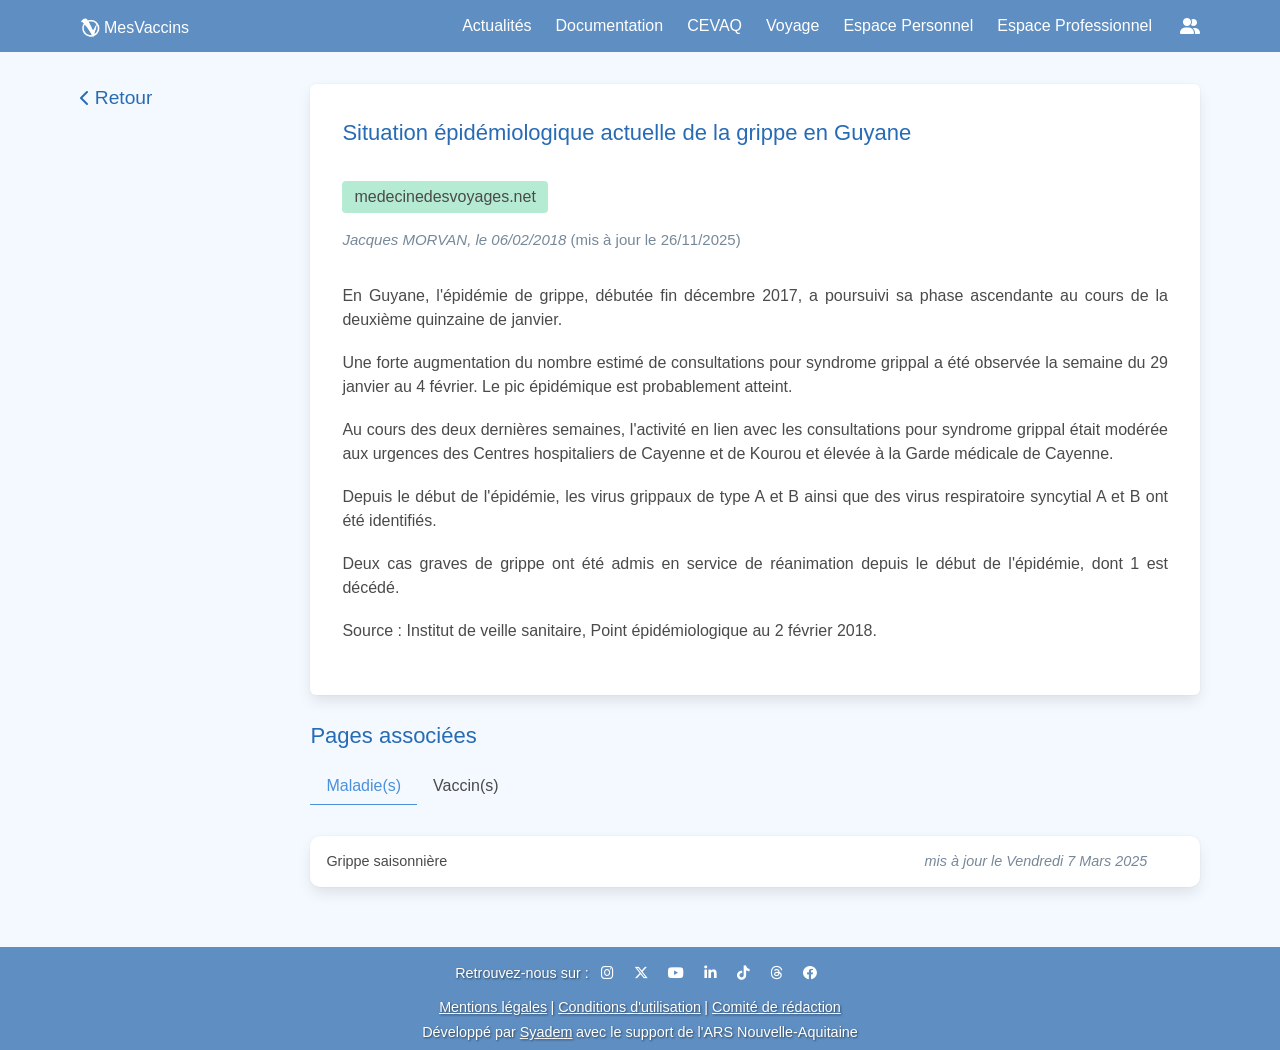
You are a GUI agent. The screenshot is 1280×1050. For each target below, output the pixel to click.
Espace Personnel (908, 25)
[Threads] (778, 973)
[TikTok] (745, 973)
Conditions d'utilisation (629, 1007)
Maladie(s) (363, 785)
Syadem (546, 1032)
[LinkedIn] (712, 973)
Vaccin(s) (466, 785)
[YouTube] (678, 973)
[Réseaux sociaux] (1190, 26)
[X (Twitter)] (643, 973)
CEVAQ (714, 25)
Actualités (496, 25)
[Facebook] (810, 973)
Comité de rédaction (776, 1007)
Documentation (610, 25)
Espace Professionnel (1074, 25)
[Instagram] (609, 973)
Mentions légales (493, 1007)
